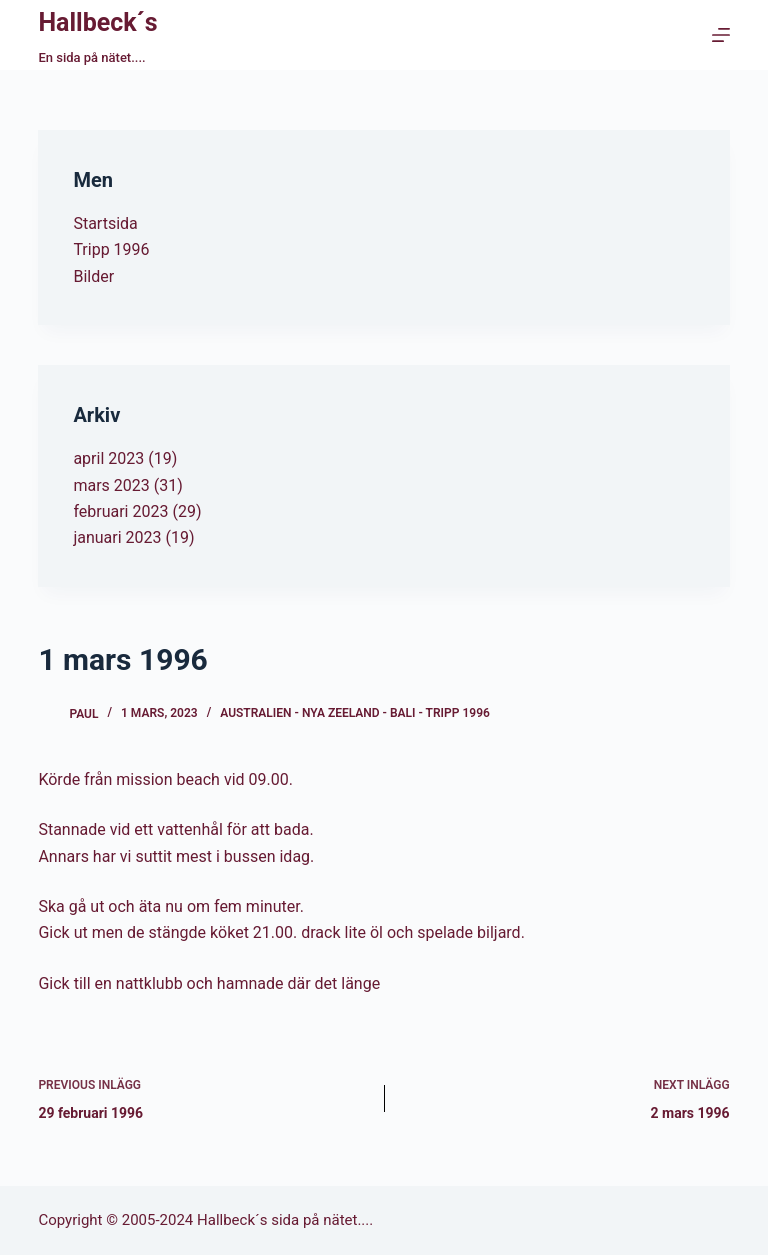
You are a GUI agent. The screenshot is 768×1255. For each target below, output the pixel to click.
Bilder (93, 276)
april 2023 (108, 458)
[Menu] (721, 35)
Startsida (105, 223)
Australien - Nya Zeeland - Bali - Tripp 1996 (355, 713)
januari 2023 (117, 537)
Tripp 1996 (111, 249)
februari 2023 (120, 511)
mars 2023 (111, 485)
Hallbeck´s (97, 22)
